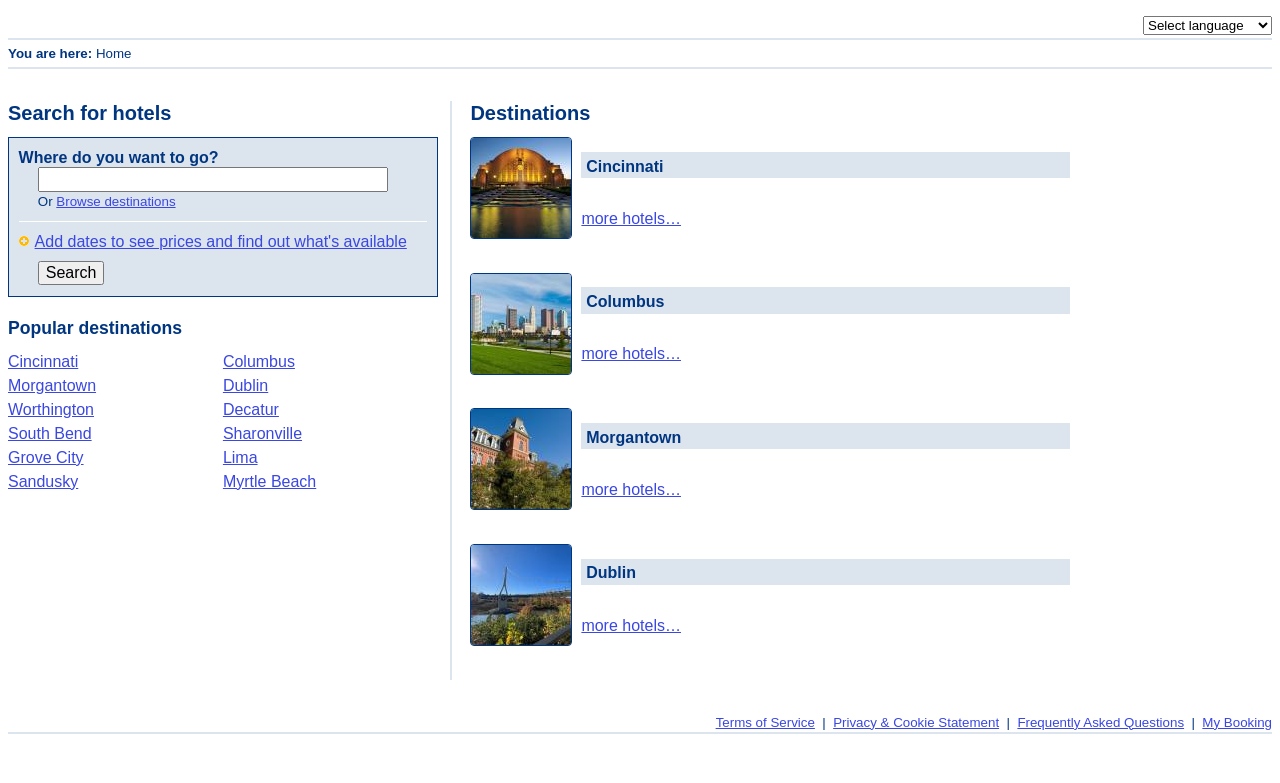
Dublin (245, 385)
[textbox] (213, 179)
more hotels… (631, 218)
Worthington (51, 409)
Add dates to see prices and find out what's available (221, 241)
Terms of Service (765, 722)
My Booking (1237, 722)
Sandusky (43, 481)
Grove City (46, 457)
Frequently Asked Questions (1100, 722)
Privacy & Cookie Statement (916, 722)
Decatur (251, 409)
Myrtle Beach (269, 481)
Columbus (259, 361)
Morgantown (52, 385)
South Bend (50, 433)
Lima (240, 457)
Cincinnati (43, 361)
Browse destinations (115, 201)
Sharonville (262, 433)
